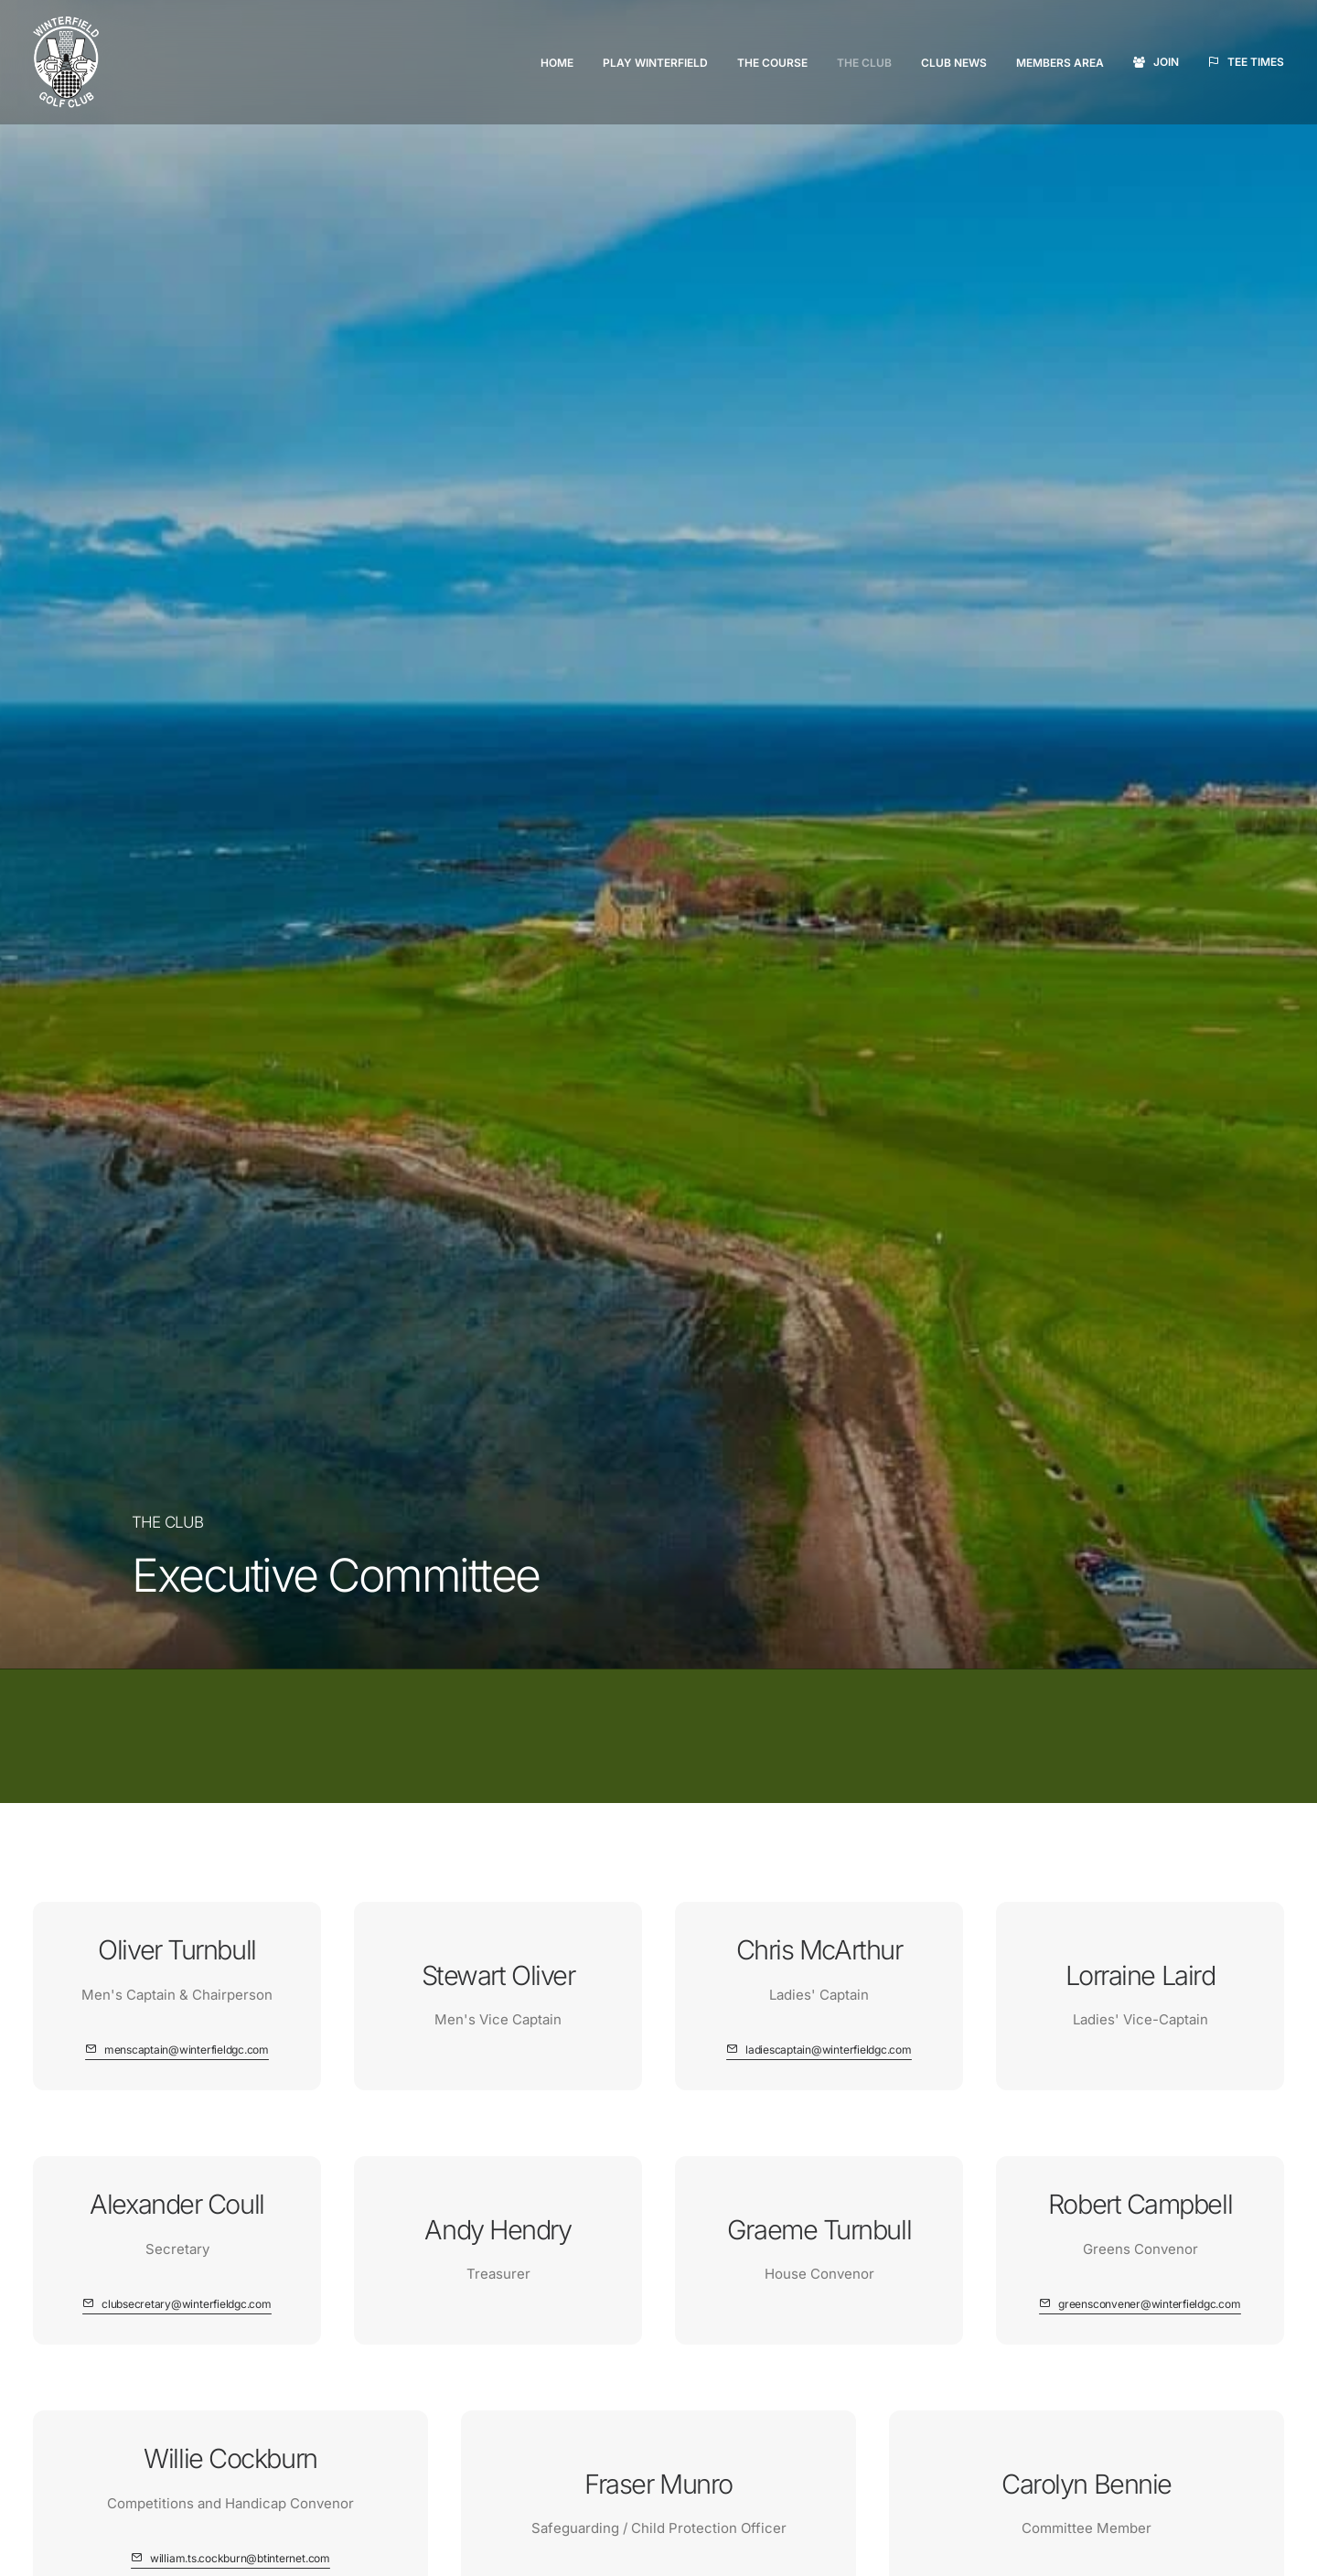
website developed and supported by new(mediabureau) (294, 2548)
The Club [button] (864, 63)
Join (1166, 62)
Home (557, 63)
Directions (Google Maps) (832, 2088)
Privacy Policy (1016, 2403)
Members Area (1060, 63)
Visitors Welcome (220, 1957)
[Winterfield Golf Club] (66, 62)
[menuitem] (563, 63)
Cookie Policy (1015, 2426)
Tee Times (1255, 62)
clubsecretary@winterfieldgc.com (877, 2153)
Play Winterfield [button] (655, 63)
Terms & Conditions (1035, 2379)
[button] (177, 707)
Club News (954, 63)
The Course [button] (772, 63)
